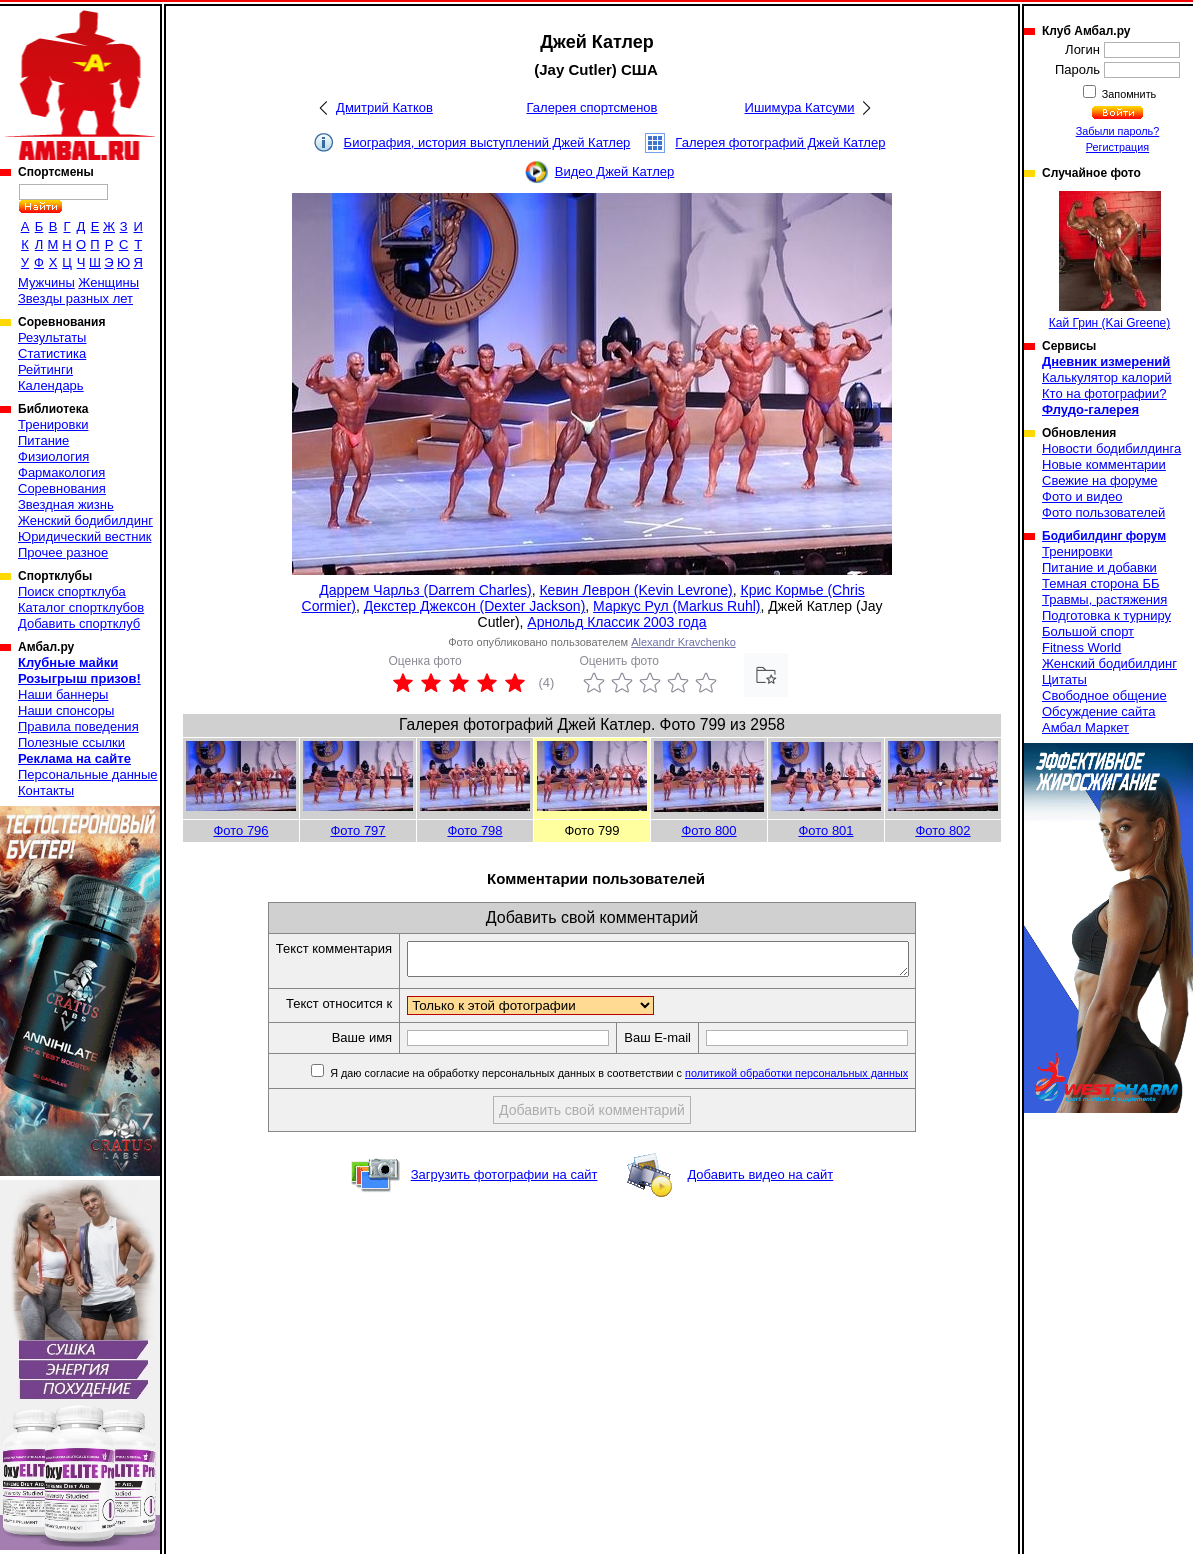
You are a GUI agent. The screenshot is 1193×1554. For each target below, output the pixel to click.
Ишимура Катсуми (800, 107)
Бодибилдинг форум (1104, 536)
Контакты (46, 790)
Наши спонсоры (66, 710)
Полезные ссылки (71, 742)
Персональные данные (88, 774)
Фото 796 (240, 830)
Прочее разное (63, 552)
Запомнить (1128, 94)
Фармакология (61, 472)
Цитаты (1064, 679)
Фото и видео (1082, 496)
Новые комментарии (1104, 464)
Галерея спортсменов (592, 107)
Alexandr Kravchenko (683, 642)
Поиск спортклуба (72, 591)
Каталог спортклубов (81, 607)
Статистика (52, 353)
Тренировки (53, 424)
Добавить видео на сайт (760, 1180)
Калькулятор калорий (1107, 377)
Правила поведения (78, 726)
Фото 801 (825, 830)
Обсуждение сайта (1098, 711)
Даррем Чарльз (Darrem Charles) (425, 590)
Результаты (52, 337)
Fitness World (1081, 647)
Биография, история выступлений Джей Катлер (487, 142)
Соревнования (62, 488)
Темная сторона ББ (1101, 583)
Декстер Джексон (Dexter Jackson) (475, 606)
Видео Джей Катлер (614, 171)
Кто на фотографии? (1104, 393)
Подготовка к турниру (1106, 615)
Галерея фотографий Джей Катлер (780, 142)
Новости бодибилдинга (1111, 448)
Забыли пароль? (1118, 131)
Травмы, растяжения (1104, 599)
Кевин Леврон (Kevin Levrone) (635, 590)
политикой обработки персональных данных (826, 1079)
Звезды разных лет (75, 298)
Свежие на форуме (1100, 480)
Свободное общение (1104, 695)
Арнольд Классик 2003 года (616, 622)
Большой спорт (1088, 631)
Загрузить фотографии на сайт (504, 1180)
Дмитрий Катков (384, 107)
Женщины (108, 282)
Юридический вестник (84, 536)
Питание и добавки (1099, 567)
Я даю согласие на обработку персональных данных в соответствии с (647, 1079)
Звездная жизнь (66, 504)
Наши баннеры (63, 694)
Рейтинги (45, 369)
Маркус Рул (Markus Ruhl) (676, 606)
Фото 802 (942, 830)
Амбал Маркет (1085, 727)
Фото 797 (357, 830)
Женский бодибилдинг (85, 520)
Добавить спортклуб (79, 623)
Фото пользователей (1103, 512)
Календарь (51, 385)
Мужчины (46, 282)
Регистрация (1117, 147)
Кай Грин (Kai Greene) (1110, 260)
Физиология (53, 456)
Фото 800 (708, 830)
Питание (43, 440)
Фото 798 (474, 830)
